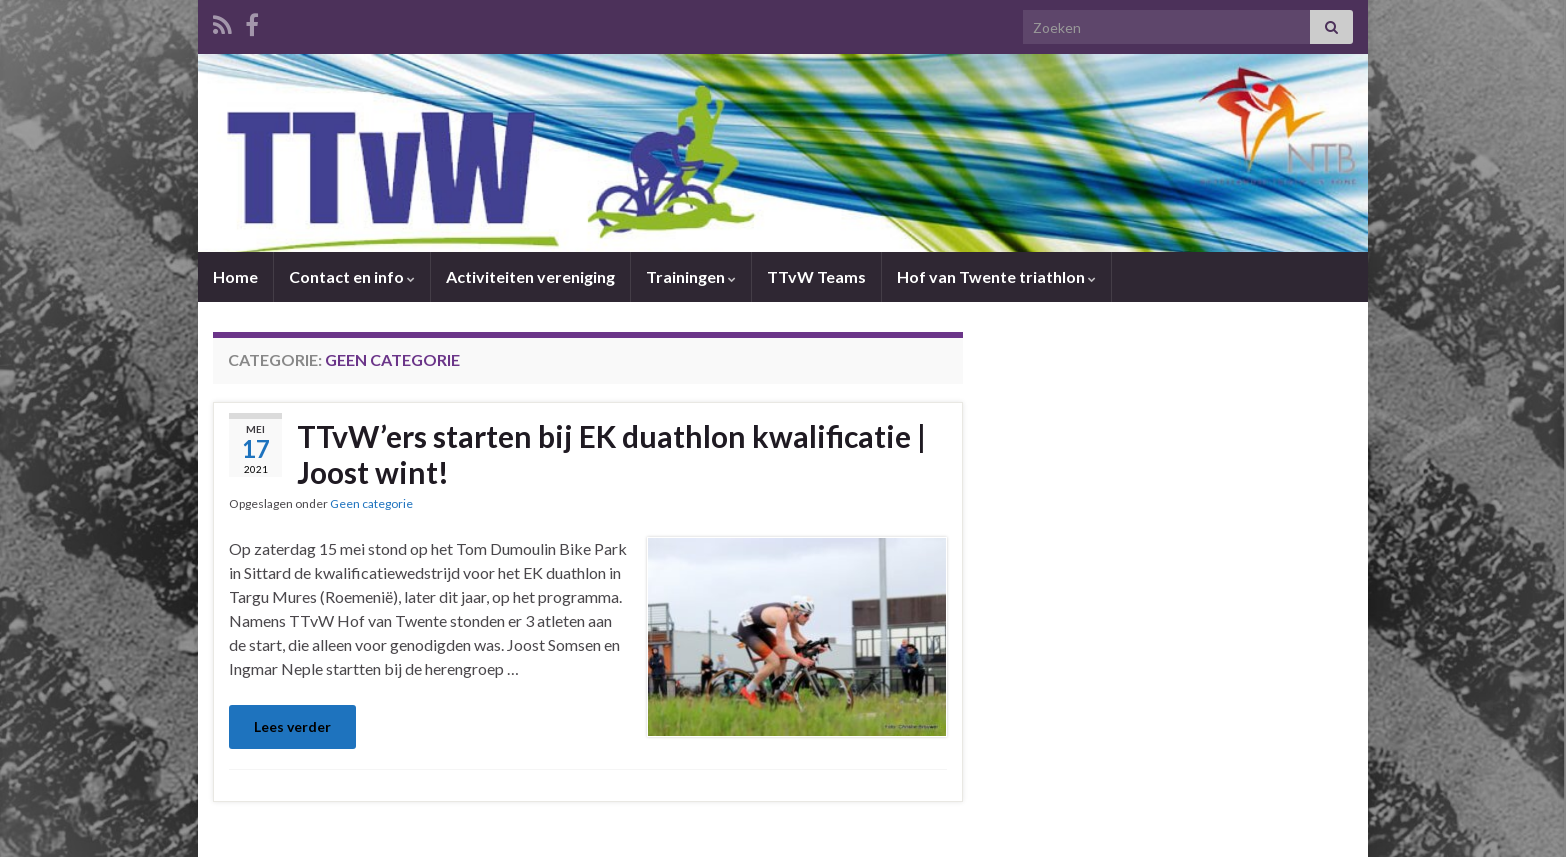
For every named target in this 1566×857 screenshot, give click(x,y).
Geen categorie (371, 503)
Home (235, 276)
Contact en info (352, 276)
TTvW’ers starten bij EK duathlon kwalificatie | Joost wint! (611, 454)
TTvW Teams (816, 276)
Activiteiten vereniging (530, 276)
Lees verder (292, 726)
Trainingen (691, 276)
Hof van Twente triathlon (996, 276)
